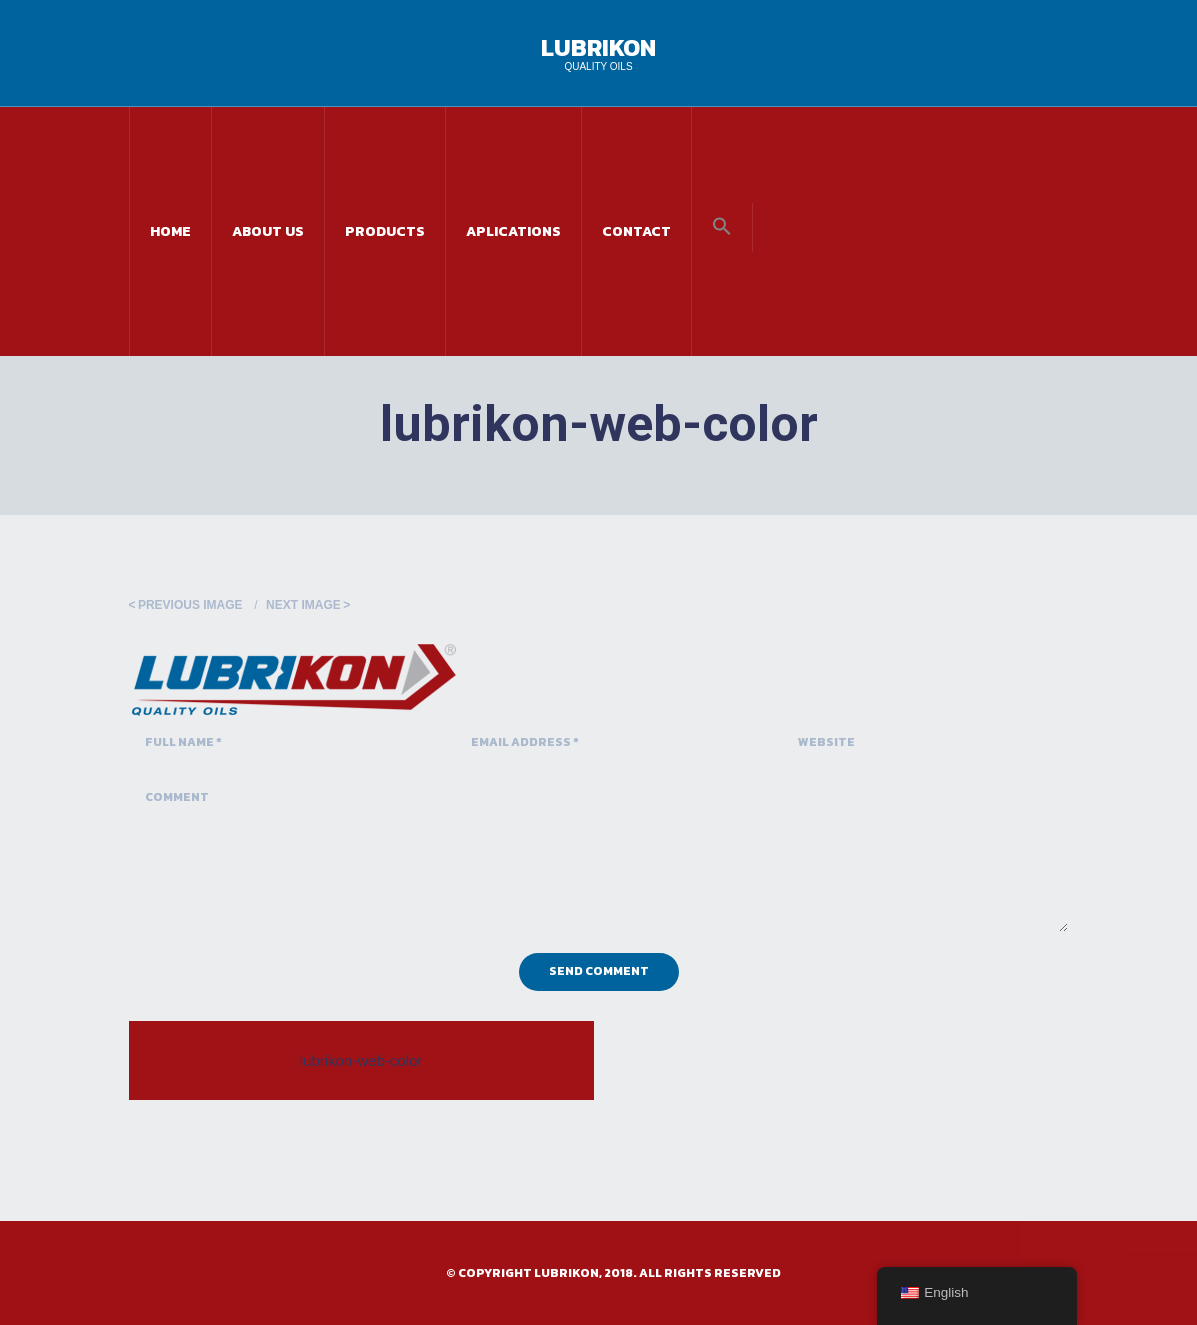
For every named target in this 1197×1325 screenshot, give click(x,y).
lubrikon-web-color (361, 1060)
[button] (722, 227)
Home (170, 231)
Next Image (303, 605)
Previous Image (190, 605)
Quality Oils (598, 66)
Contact (636, 231)
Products (385, 231)
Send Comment (599, 971)
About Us (268, 231)
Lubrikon (598, 47)
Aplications (513, 231)
